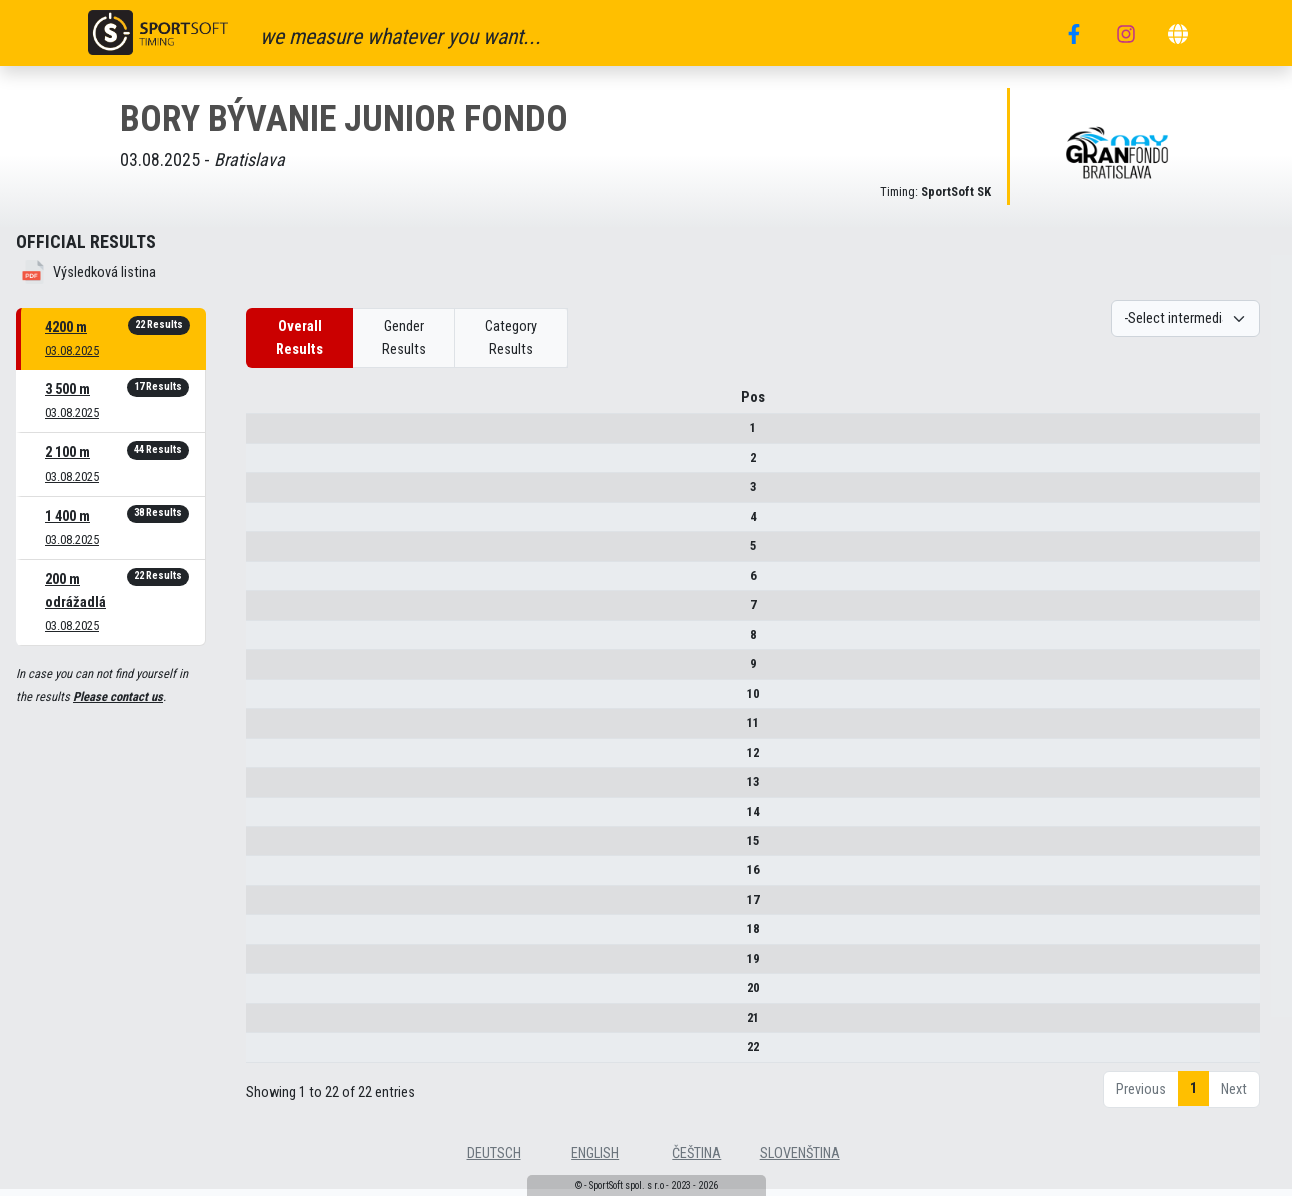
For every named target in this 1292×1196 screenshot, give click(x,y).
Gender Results (404, 338)
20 (274, 994)
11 (274, 729)
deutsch (494, 1160)
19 (274, 965)
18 (274, 936)
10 (274, 700)
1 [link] (1193, 1095)
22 (274, 1053)
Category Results (511, 338)
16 (274, 877)
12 (274, 759)
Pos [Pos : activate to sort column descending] (274, 404)
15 (274, 847)
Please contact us (118, 696)
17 (274, 906)
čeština (696, 1160)
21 (274, 1024)
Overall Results (299, 338)
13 (274, 788)
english (595, 1160)
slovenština (800, 1160)
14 (274, 818)
